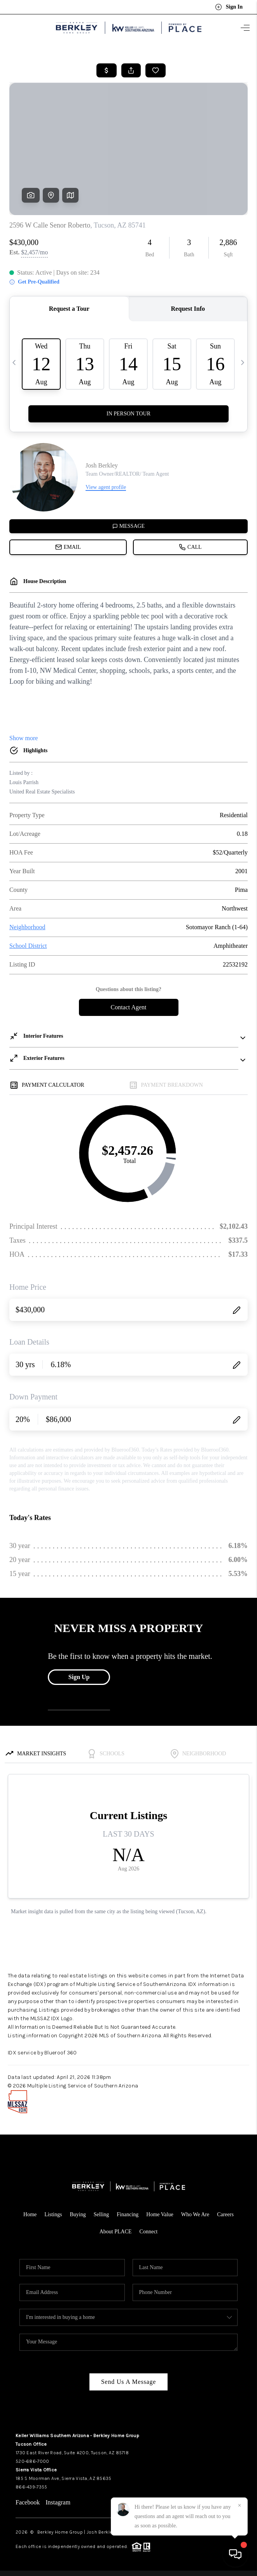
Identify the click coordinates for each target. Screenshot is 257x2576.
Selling (101, 2214)
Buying (78, 2214)
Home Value (159, 2214)
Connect (149, 2232)
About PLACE (116, 2232)
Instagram (57, 2502)
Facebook (28, 2502)
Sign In (229, 7)
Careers (225, 2214)
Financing (127, 2214)
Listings (53, 2214)
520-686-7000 (32, 2461)
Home (30, 2214)
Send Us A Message (128, 2381)
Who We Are (195, 2214)
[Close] (239, 2505)
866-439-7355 (31, 2487)
